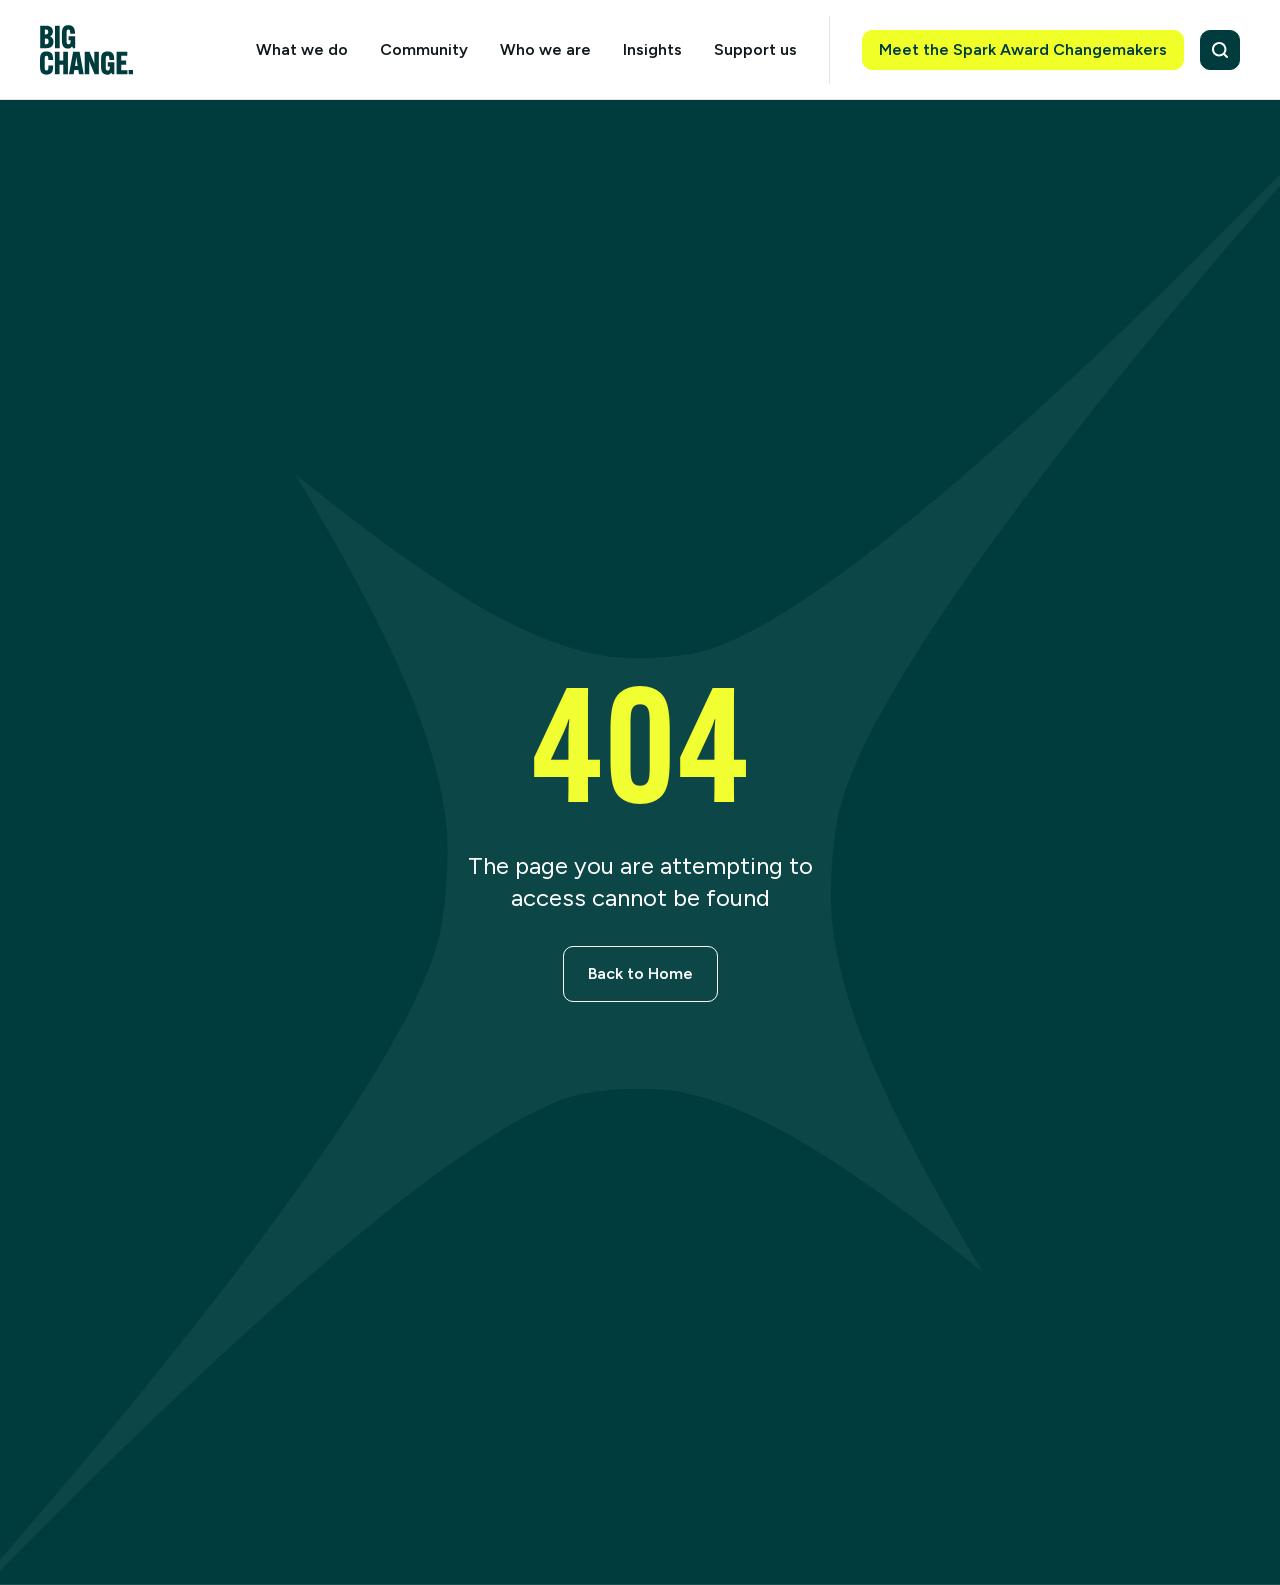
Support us (755, 49)
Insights (652, 49)
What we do (302, 49)
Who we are (545, 49)
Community (424, 49)
